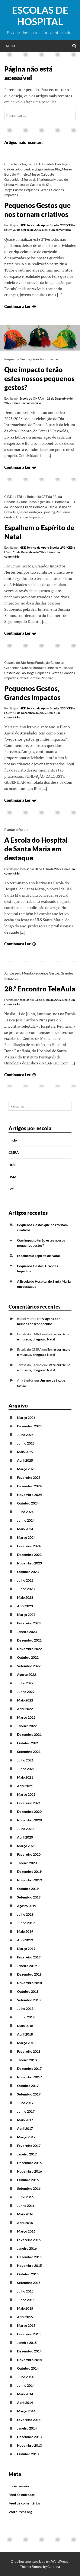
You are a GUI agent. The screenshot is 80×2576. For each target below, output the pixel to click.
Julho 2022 (25, 1683)
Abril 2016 (25, 2223)
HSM (12, 1177)
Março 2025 (26, 1469)
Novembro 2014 (29, 2360)
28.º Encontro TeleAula (39, 989)
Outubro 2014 (28, 2368)
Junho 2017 (26, 2111)
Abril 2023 (25, 1606)
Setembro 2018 (29, 2000)
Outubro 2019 (28, 1888)
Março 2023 (26, 1614)
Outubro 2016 (28, 2180)
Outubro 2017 (28, 2085)
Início (13, 1140)
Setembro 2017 (29, 2094)
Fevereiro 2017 (29, 2145)
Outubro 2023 (28, 1572)
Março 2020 (26, 1846)
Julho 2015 (25, 2291)
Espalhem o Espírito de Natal (38, 1256)
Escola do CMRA (31, 398)
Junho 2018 (26, 2017)
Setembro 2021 (29, 1751)
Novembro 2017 (29, 2077)
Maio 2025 (25, 1452)
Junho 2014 (26, 2385)
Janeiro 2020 (27, 1863)
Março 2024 (26, 1537)
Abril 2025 (25, 1460)
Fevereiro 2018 (29, 2051)
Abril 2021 (25, 1786)
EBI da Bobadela (35, 507)
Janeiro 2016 (27, 2248)
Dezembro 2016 (29, 2163)
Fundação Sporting (41, 512)
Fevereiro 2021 (29, 1803)
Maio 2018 (25, 2026)
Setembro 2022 (29, 1666)
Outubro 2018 (28, 1991)
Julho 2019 (25, 1914)
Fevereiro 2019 (29, 1957)
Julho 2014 (25, 2377)
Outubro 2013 (28, 2454)
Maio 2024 (25, 1529)
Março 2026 (26, 1417)
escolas (24, 869)
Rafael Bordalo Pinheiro (36, 678)
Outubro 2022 (28, 1657)
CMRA (14, 1152)
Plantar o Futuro (16, 829)
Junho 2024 (26, 1520)
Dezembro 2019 (29, 1871)
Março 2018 (26, 2043)
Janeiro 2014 (27, 2428)
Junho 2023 (26, 1589)
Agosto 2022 (26, 1674)
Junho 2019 (26, 1923)
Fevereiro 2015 (29, 2334)
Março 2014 (26, 2411)
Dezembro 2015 (29, 2257)
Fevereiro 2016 (29, 2240)
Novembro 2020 (29, 1820)
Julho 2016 (25, 2197)
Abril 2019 (25, 1940)
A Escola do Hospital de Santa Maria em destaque (36, 849)
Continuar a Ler (20, 306)
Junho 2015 (26, 2300)
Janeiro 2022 (27, 1726)
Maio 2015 (25, 2308)
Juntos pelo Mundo (18, 973)
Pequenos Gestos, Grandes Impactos (31, 359)
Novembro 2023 (29, 1563)
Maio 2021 (25, 1777)
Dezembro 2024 (29, 1486)
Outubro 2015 (28, 2274)
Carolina (53, 2566)
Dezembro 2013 (29, 2437)
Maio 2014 (25, 2394)
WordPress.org (20, 2512)
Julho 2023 (25, 1580)
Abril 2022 (25, 1709)
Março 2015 (26, 2325)
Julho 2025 (25, 1435)
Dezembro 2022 (29, 1640)
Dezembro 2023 (29, 1554)
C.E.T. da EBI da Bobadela (22, 496)
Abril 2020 (25, 1837)
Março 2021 (26, 1794)
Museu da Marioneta (37, 179)
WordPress (59, 2561)
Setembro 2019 (29, 1897)
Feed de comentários (24, 2503)
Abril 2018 (25, 2034)
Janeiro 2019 (27, 1966)
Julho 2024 (25, 1512)
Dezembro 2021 (29, 1734)
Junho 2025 (26, 1443)
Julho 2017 (25, 2103)
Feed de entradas (22, 2494)
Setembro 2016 (29, 2188)
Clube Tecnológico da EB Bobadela (29, 164)
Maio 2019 (25, 1931)
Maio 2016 (25, 2214)
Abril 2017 (25, 2128)
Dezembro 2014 (29, 2351)
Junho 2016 (26, 2205)
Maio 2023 (25, 1597)
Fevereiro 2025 (29, 1477)
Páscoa (18, 190)
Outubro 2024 (28, 1503)
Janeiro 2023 (27, 1632)
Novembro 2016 (29, 2171)
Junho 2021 (26, 1769)
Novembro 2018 (29, 1983)
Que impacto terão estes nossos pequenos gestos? (39, 378)
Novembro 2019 (29, 1880)
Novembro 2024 (29, 1494)
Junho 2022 (26, 1691)
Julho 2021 (25, 1760)
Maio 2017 (25, 2120)
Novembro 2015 (29, 2265)
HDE (12, 1165)
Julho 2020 (25, 1829)
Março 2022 (26, 1717)
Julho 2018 (25, 2008)
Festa (23, 512)
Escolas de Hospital (40, 15)
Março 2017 (26, 2137)
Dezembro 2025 (29, 1426)
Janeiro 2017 (27, 2154)
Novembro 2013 (29, 2445)
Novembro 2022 (29, 1649)
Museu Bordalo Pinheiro (40, 668)
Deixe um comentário (56, 229)
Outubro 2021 (28, 1743)
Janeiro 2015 (27, 2342)
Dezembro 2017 (29, 2068)
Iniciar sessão (19, 2486)
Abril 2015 (25, 2317)
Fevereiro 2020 (29, 1854)
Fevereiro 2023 (29, 1623)
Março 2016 (26, 2231)
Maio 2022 (25, 1700)
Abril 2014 (25, 2402)
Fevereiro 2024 (29, 1546)
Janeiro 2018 (27, 2060)
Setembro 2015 (29, 2282)
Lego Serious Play (48, 169)
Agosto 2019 (26, 1906)
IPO (12, 1189)
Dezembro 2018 (29, 1974)
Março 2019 (26, 1948)
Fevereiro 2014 (29, 2420)
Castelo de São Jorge (19, 662)
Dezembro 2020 (29, 1811)
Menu (10, 46)
